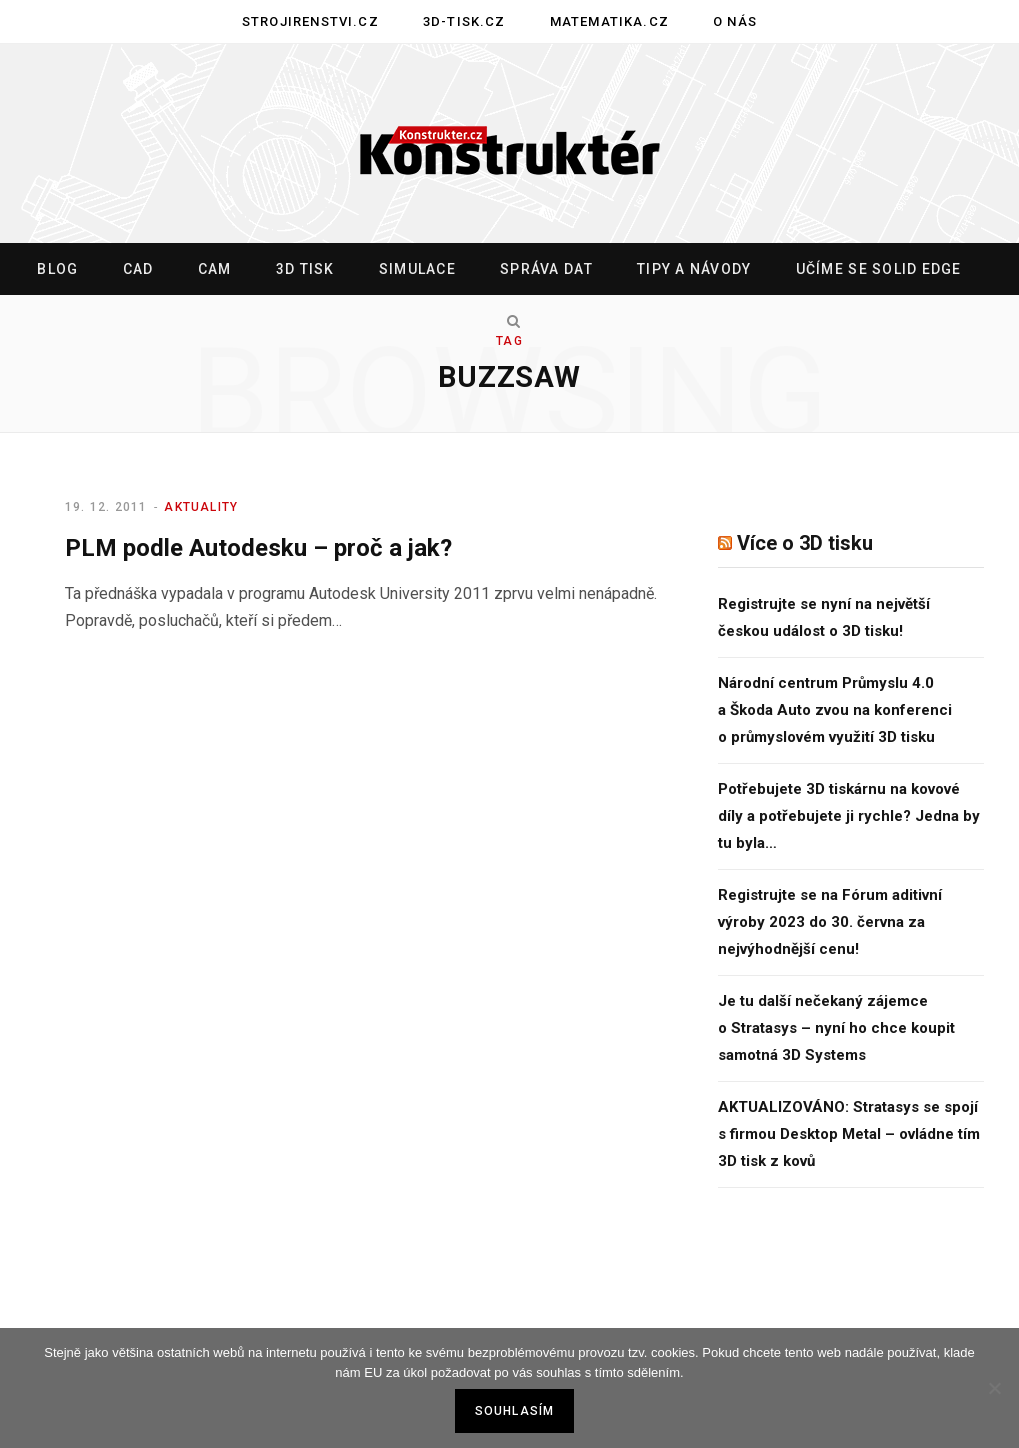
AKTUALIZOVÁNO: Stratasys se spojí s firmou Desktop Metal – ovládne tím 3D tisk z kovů (849, 1134)
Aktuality (201, 507)
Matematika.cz (609, 21)
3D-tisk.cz (464, 21)
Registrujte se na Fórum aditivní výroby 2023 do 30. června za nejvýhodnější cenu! (830, 922)
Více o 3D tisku (805, 543)
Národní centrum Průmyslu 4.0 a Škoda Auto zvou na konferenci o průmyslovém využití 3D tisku (835, 710)
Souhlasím (515, 1411)
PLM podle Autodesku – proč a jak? (258, 548)
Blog (57, 269)
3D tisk (305, 269)
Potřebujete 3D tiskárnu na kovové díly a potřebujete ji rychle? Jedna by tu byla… (849, 816)
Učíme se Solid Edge (879, 269)
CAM (215, 269)
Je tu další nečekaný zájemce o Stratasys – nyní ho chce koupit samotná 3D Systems (836, 1028)
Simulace (417, 269)
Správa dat (546, 269)
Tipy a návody (694, 269)
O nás (735, 21)
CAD (138, 269)
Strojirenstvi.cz (310, 21)
